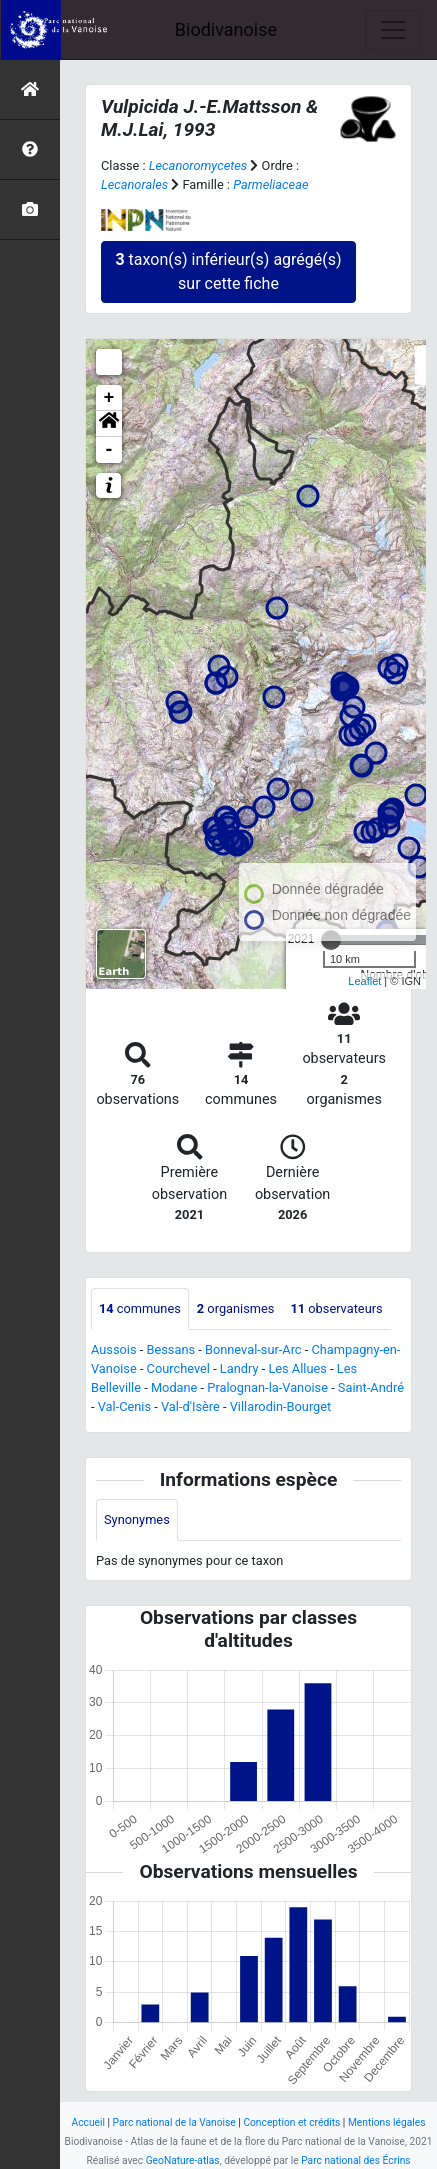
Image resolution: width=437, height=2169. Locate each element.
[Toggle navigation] (393, 30)
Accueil (88, 2122)
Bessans (170, 1349)
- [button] (109, 450)
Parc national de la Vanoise (174, 2122)
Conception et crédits (291, 2122)
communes (140, 1308)
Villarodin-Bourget (281, 1406)
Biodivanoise (226, 29)
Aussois (114, 1349)
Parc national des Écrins (355, 2160)
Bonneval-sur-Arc (253, 1349)
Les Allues (297, 1368)
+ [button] (109, 398)
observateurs (336, 1308)
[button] (109, 424)
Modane (174, 1387)
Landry (239, 1368)
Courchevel (178, 1368)
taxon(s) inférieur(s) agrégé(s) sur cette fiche (228, 271)
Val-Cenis (124, 1406)
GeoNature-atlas (183, 2160)
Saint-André (371, 1387)
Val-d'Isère (190, 1406)
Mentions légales (387, 2122)
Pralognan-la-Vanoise (267, 1387)
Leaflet (364, 981)
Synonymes (137, 1519)
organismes (236, 1308)
